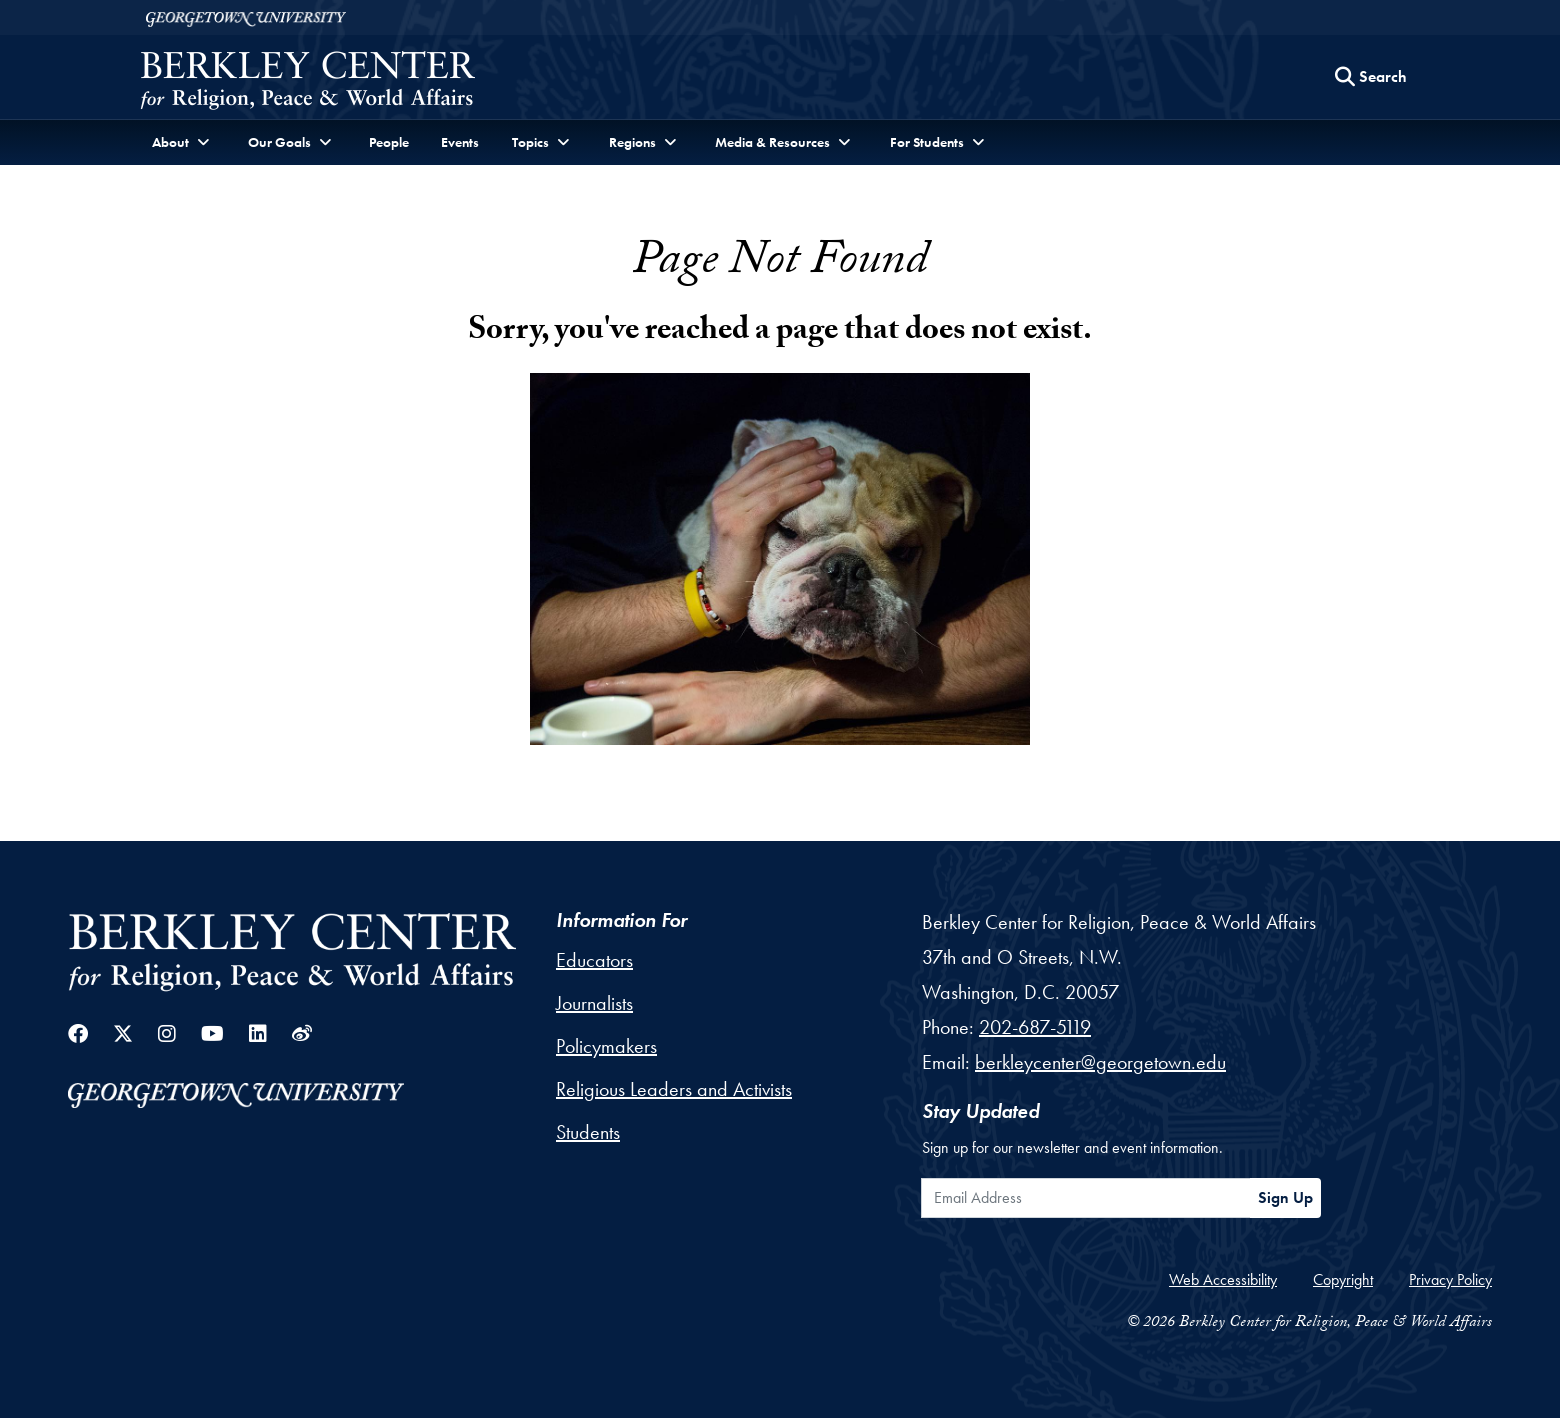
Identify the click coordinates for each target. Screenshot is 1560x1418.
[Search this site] (1371, 77)
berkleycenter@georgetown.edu (1100, 1062)
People (389, 142)
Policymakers (606, 1046)
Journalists (594, 1003)
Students (588, 1132)
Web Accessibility (1223, 1279)
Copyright (1343, 1279)
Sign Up (1285, 1197)
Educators (594, 960)
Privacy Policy (1450, 1279)
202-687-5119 (1035, 1027)
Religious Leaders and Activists (674, 1089)
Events (460, 142)
